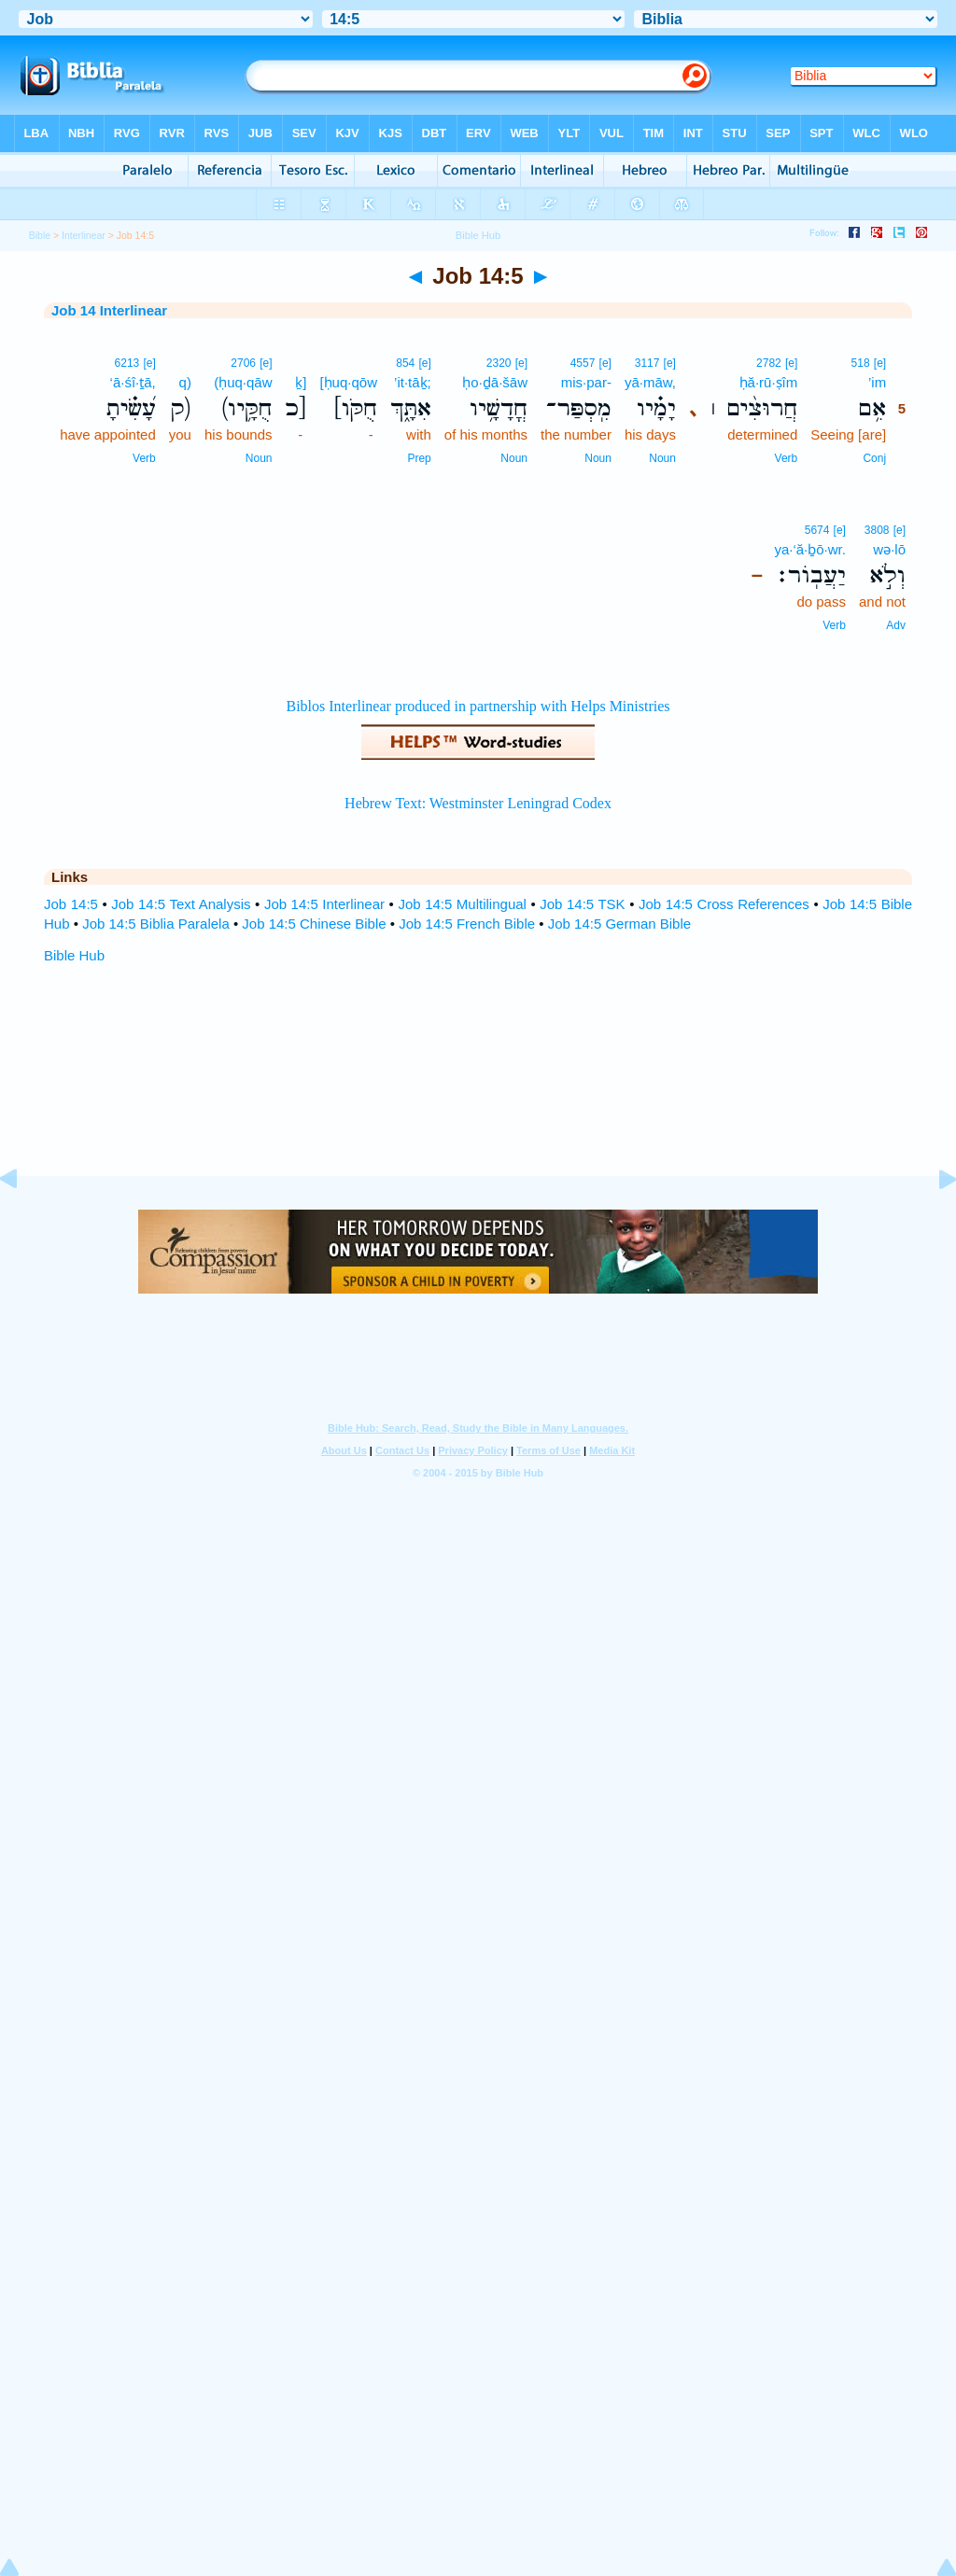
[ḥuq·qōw (348, 382)
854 (405, 363)
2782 (768, 363)
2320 (499, 363)
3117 (647, 363)
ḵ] (300, 382)
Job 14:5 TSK (582, 904)
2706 (243, 363)
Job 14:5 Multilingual (462, 904)
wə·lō (889, 549)
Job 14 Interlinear (109, 310)
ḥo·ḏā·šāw (494, 382)
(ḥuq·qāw (243, 382)
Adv (896, 625)
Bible (39, 235)
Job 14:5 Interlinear (324, 904)
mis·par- (586, 382)
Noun (662, 458)
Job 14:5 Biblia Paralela (156, 923)
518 (860, 363)
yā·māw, (650, 382)
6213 (127, 363)
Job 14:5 (71, 904)
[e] (880, 363)
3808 (877, 530)
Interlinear (83, 235)
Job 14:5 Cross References (724, 904)
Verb (786, 458)
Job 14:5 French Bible (467, 923)
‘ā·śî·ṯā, (133, 382)
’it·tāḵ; (412, 382)
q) (185, 382)
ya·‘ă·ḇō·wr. (810, 549)
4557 (583, 363)
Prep (418, 458)
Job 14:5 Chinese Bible (314, 923)
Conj (874, 458)
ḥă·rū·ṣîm (768, 382)
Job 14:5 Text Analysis (180, 904)
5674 (817, 530)
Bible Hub (74, 955)
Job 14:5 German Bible (619, 923)
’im (877, 382)
